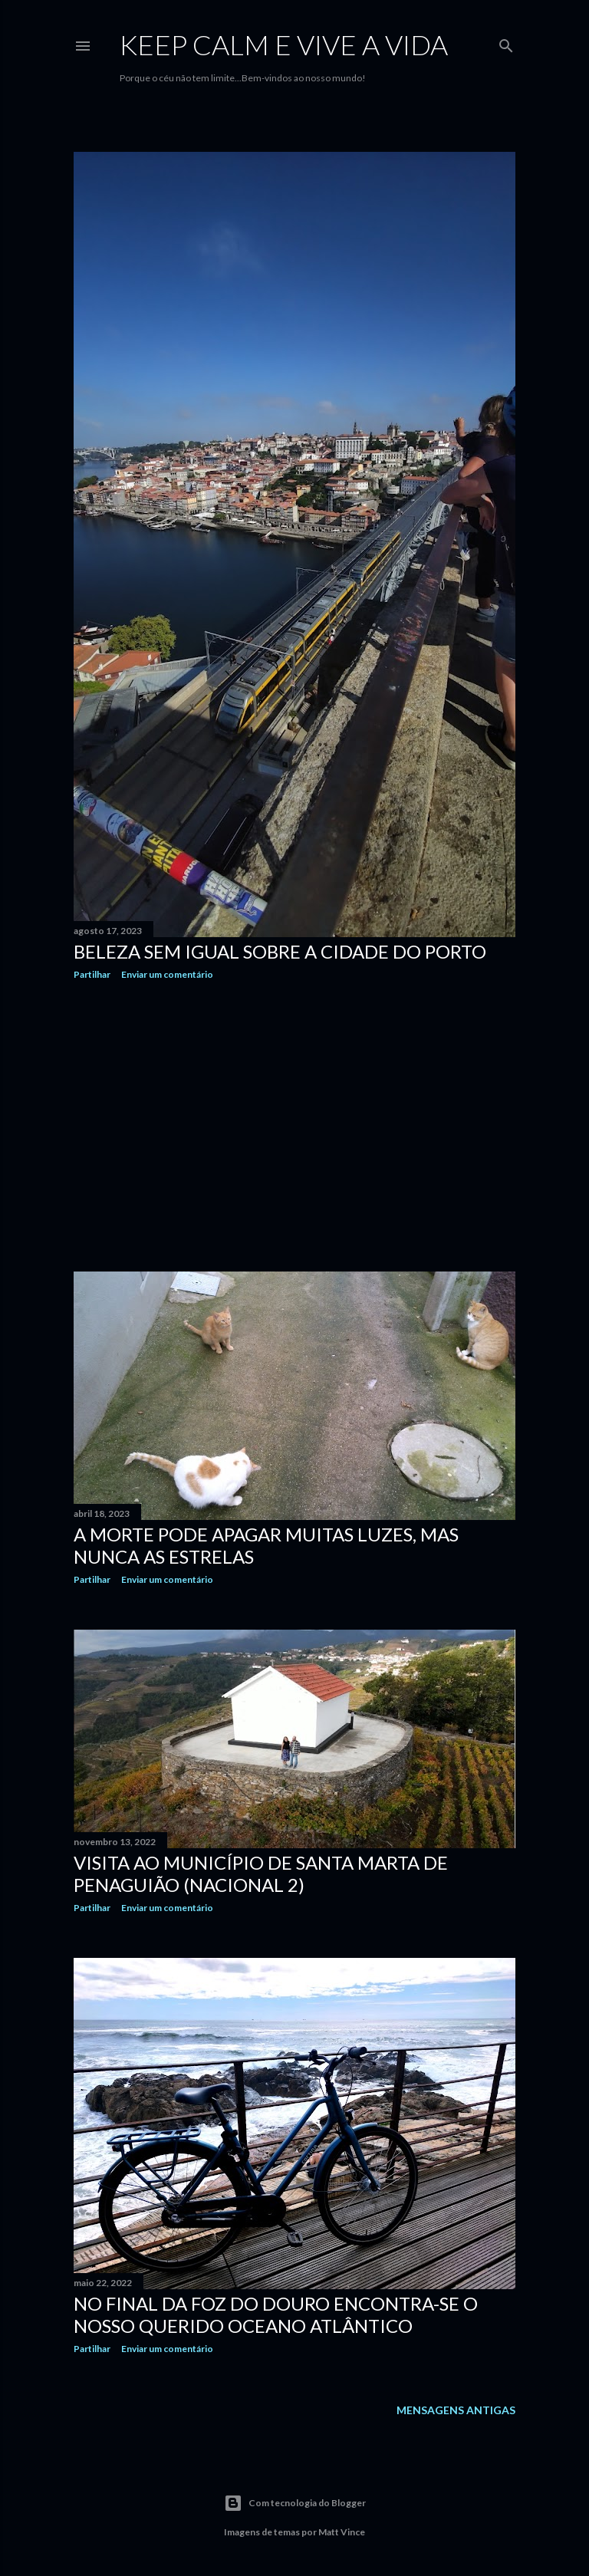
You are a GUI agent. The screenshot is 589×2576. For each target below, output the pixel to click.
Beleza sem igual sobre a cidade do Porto (280, 951)
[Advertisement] (294, 1125)
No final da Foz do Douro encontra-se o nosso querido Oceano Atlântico (276, 2314)
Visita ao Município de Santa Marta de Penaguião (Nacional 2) (261, 1873)
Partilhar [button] (92, 974)
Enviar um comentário (167, 974)
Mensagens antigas (456, 2409)
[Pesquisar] (506, 43)
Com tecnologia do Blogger (295, 2503)
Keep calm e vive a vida (284, 44)
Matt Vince (341, 2532)
